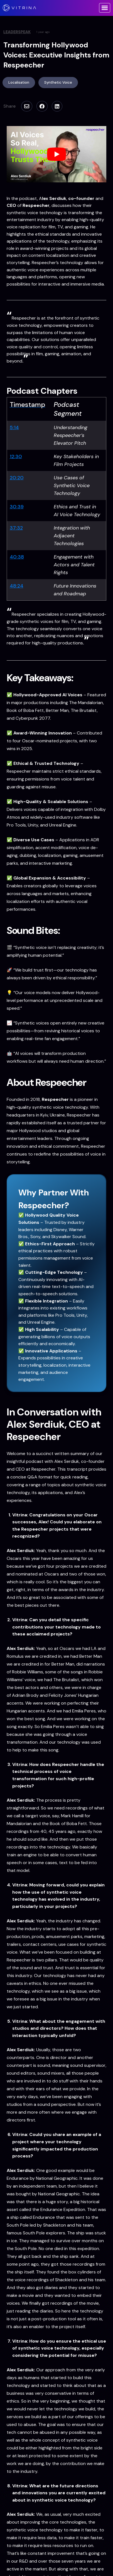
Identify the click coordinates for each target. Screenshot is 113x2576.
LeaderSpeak (17, 31)
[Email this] (26, 106)
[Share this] (41, 106)
